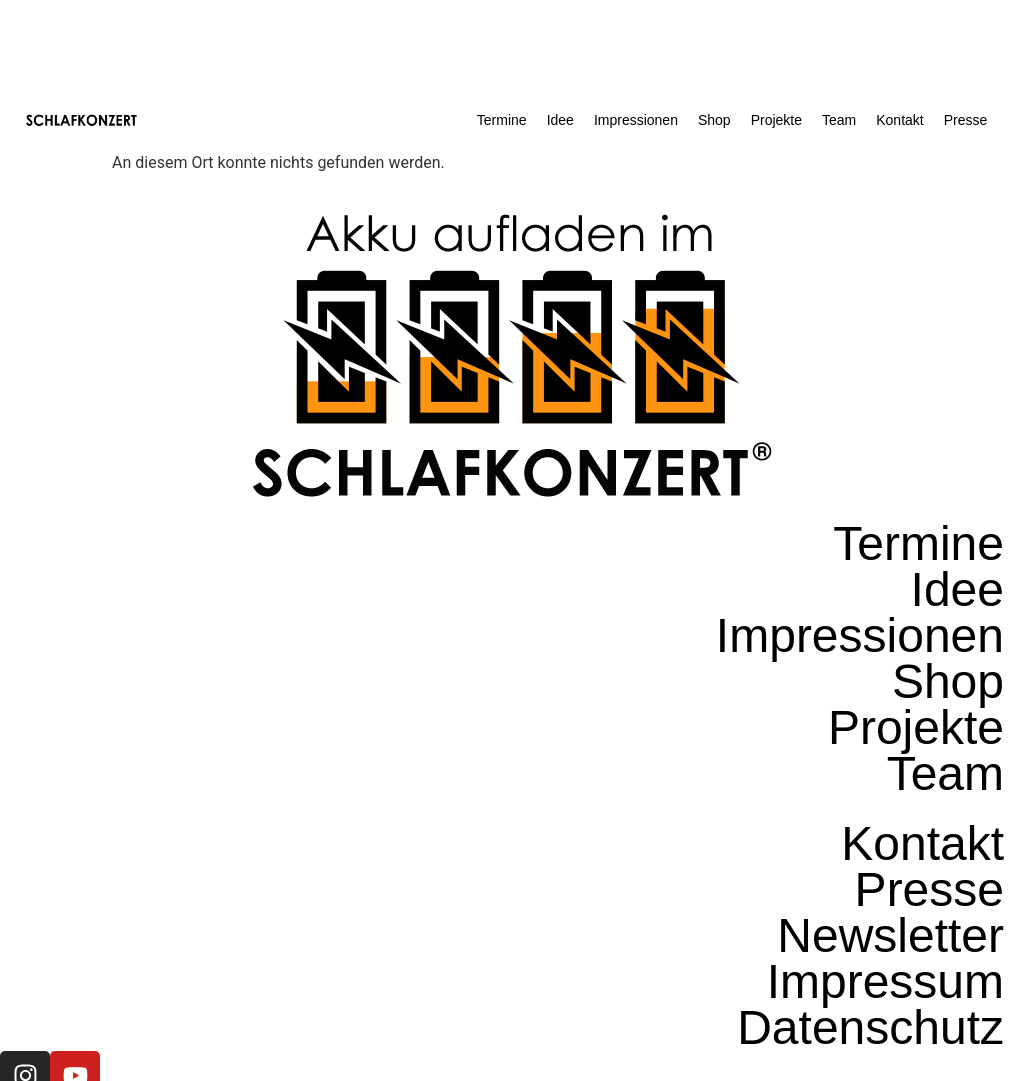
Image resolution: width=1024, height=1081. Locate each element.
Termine (502, 120)
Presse (966, 120)
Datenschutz (870, 1028)
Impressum (885, 982)
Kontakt (899, 120)
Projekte (776, 120)
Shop (714, 120)
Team (839, 120)
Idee (560, 120)
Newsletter (890, 936)
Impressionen (636, 120)
